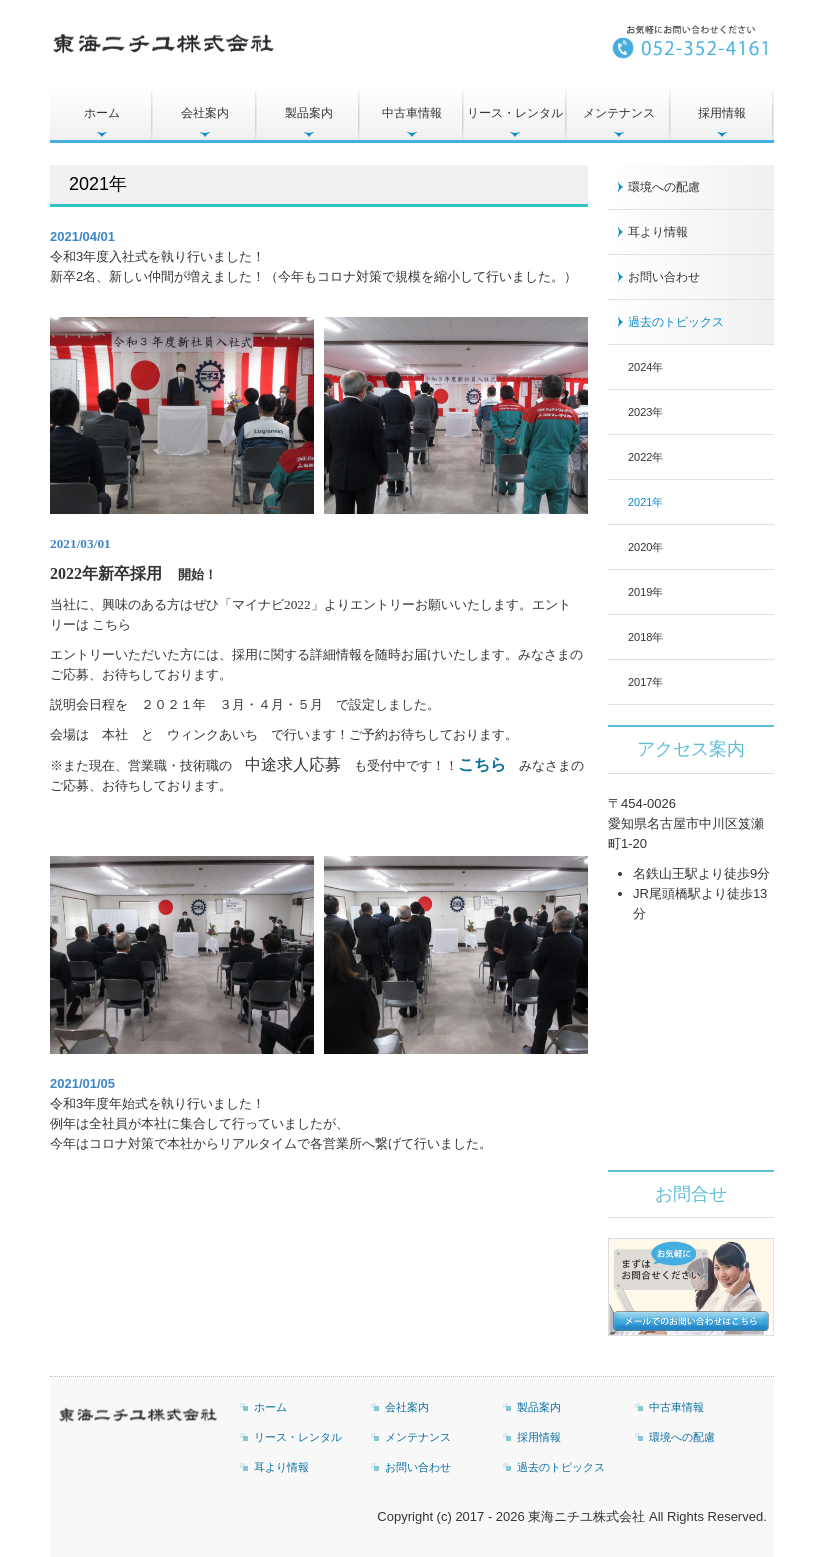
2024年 (645, 367)
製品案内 (309, 113)
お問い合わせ (664, 277)
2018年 (645, 637)
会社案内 (205, 113)
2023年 (645, 412)
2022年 (645, 457)
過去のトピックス (676, 322)
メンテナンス (619, 113)
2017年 (645, 682)
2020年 (645, 547)
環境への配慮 (664, 187)
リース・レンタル (515, 113)
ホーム (102, 113)
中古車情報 (412, 113)
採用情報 (722, 113)
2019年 (645, 592)
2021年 (645, 502)
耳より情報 (658, 232)
